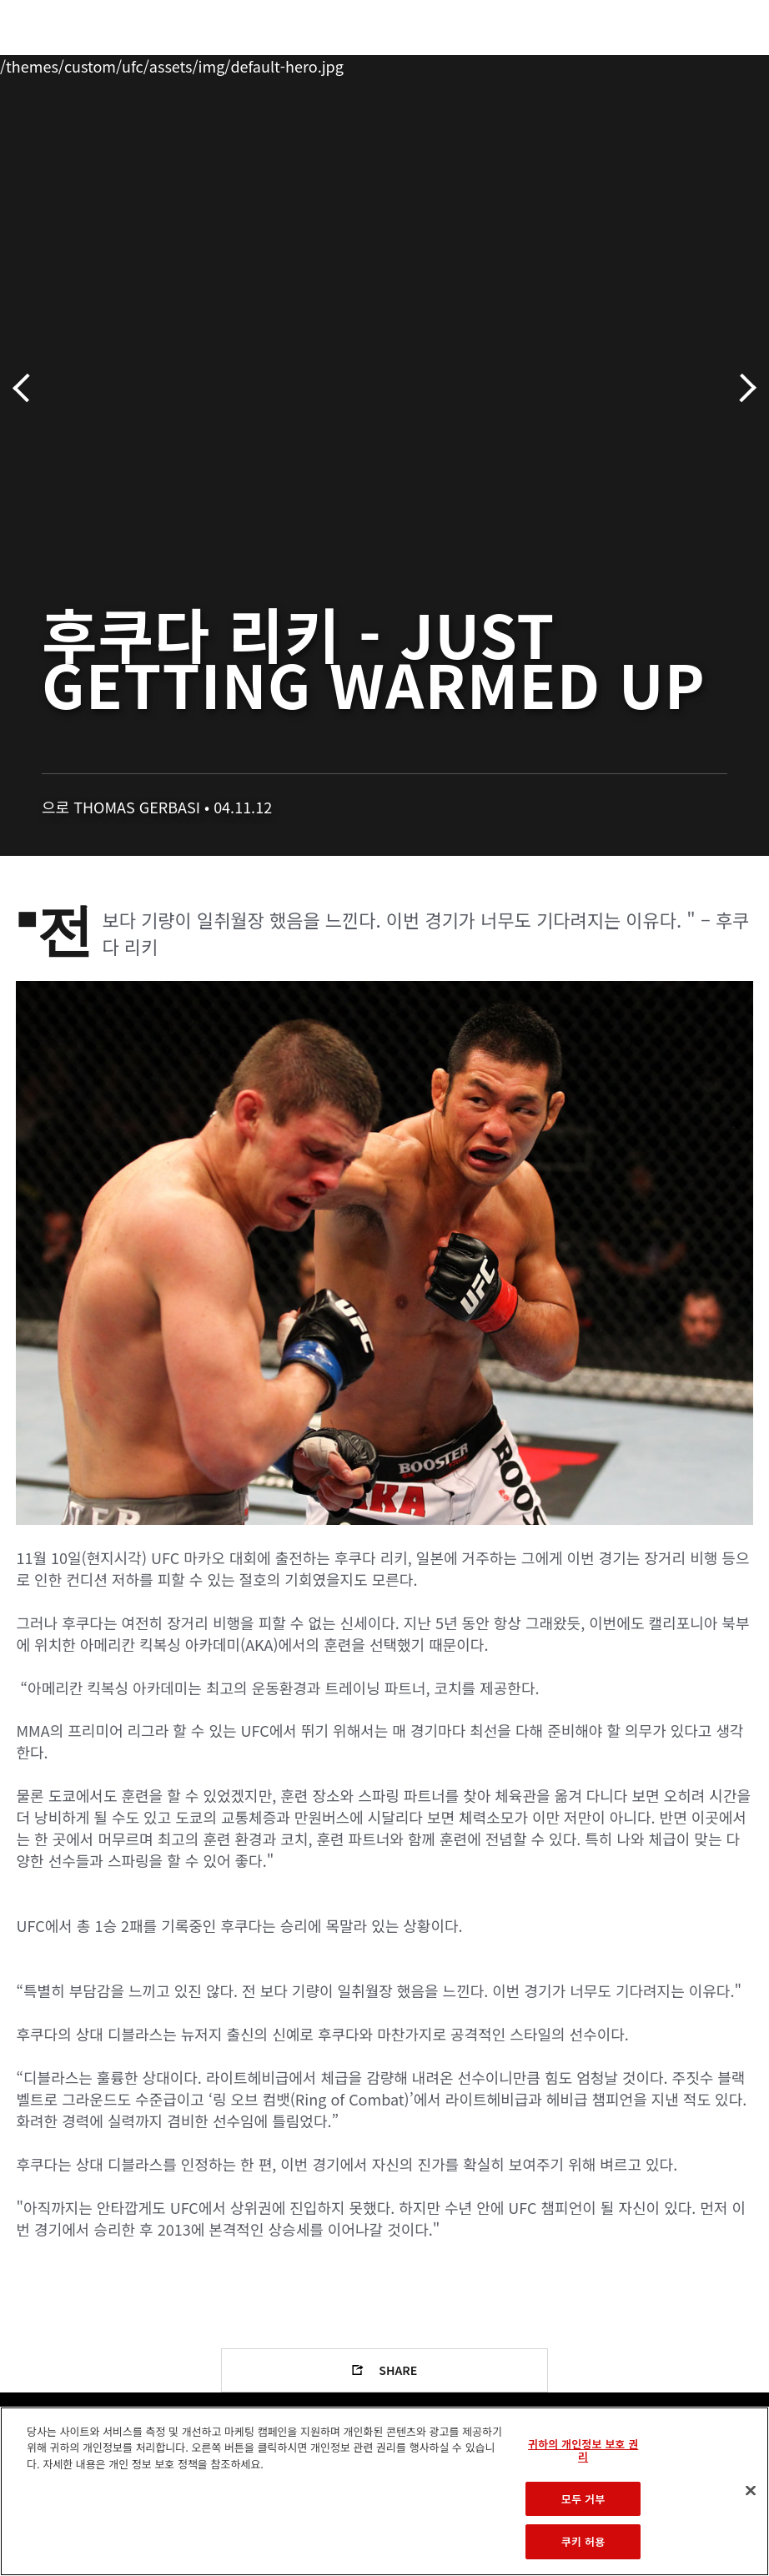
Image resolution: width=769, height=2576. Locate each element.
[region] (384, 2491)
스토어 (672, 63)
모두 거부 (583, 2499)
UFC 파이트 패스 (574, 63)
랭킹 (111, 63)
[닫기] (750, 2491)
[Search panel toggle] (715, 63)
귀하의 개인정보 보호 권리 (583, 2450)
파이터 (182, 63)
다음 (741, 388)
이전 (27, 388)
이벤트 (48, 63)
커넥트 (476, 63)
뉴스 (246, 63)
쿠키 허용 (583, 2541)
